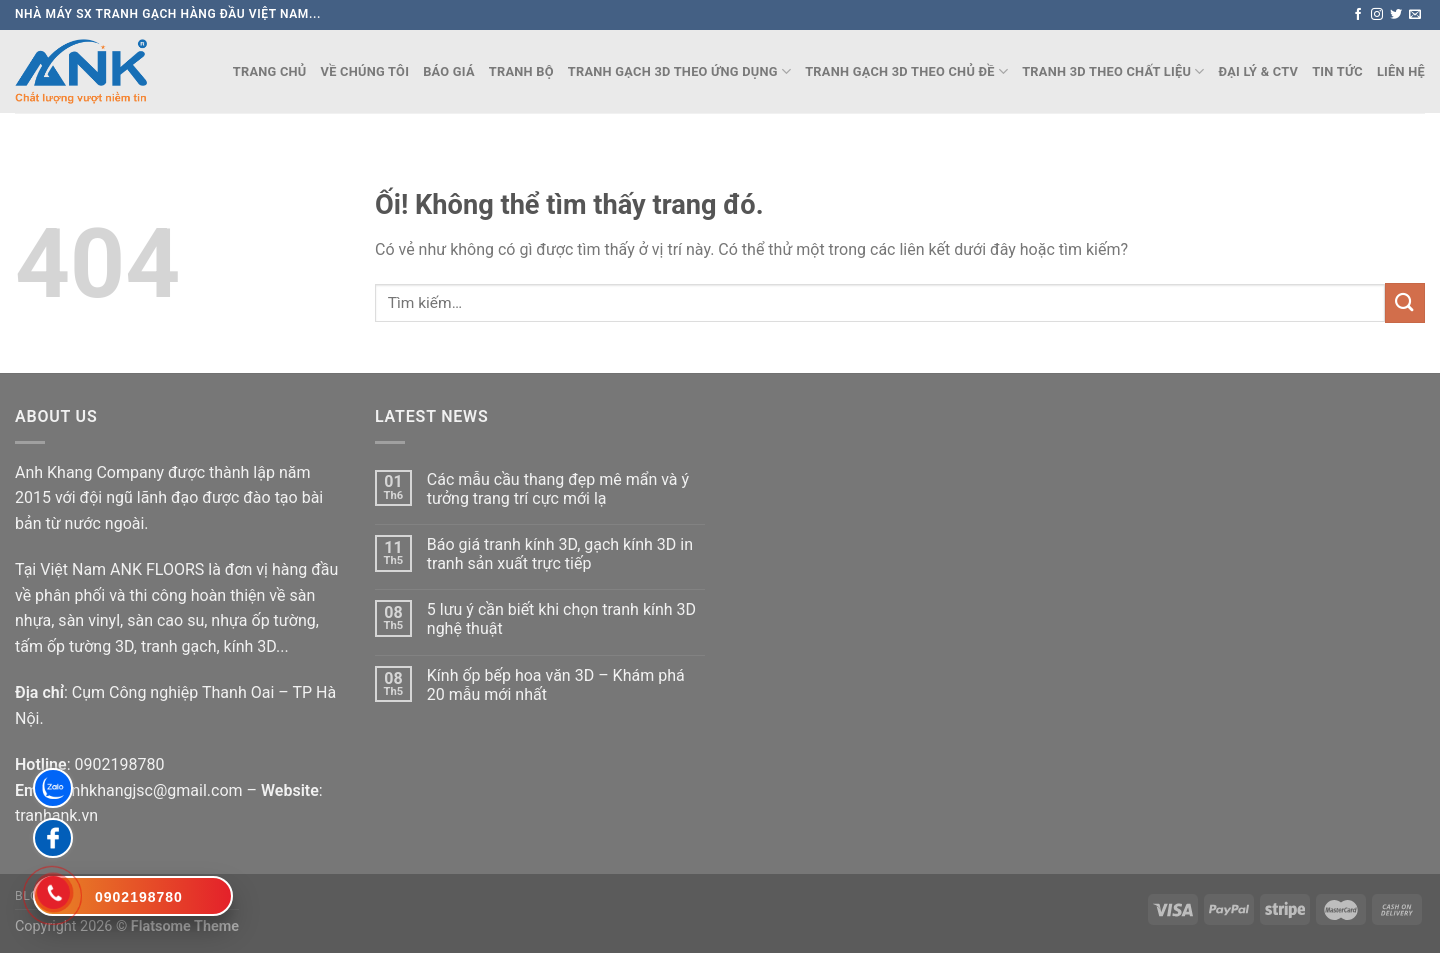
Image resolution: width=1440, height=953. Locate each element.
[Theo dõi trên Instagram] (1377, 15)
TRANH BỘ (521, 71)
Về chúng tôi (365, 71)
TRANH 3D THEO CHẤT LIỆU (1113, 71)
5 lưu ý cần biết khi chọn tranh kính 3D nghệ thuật (561, 619)
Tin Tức (1337, 71)
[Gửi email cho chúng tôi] (1415, 15)
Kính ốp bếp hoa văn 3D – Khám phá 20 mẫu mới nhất (556, 685)
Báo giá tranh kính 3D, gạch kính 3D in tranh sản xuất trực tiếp (560, 554)
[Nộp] (1405, 302)
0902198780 (119, 764)
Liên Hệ (1401, 71)
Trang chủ (270, 71)
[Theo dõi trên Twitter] (1396, 15)
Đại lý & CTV (1259, 71)
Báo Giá (449, 71)
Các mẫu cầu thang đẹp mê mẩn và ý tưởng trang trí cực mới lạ (558, 489)
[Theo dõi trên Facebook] (1358, 15)
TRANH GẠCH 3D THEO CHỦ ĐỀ (906, 71)
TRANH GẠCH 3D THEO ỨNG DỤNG (679, 71)
